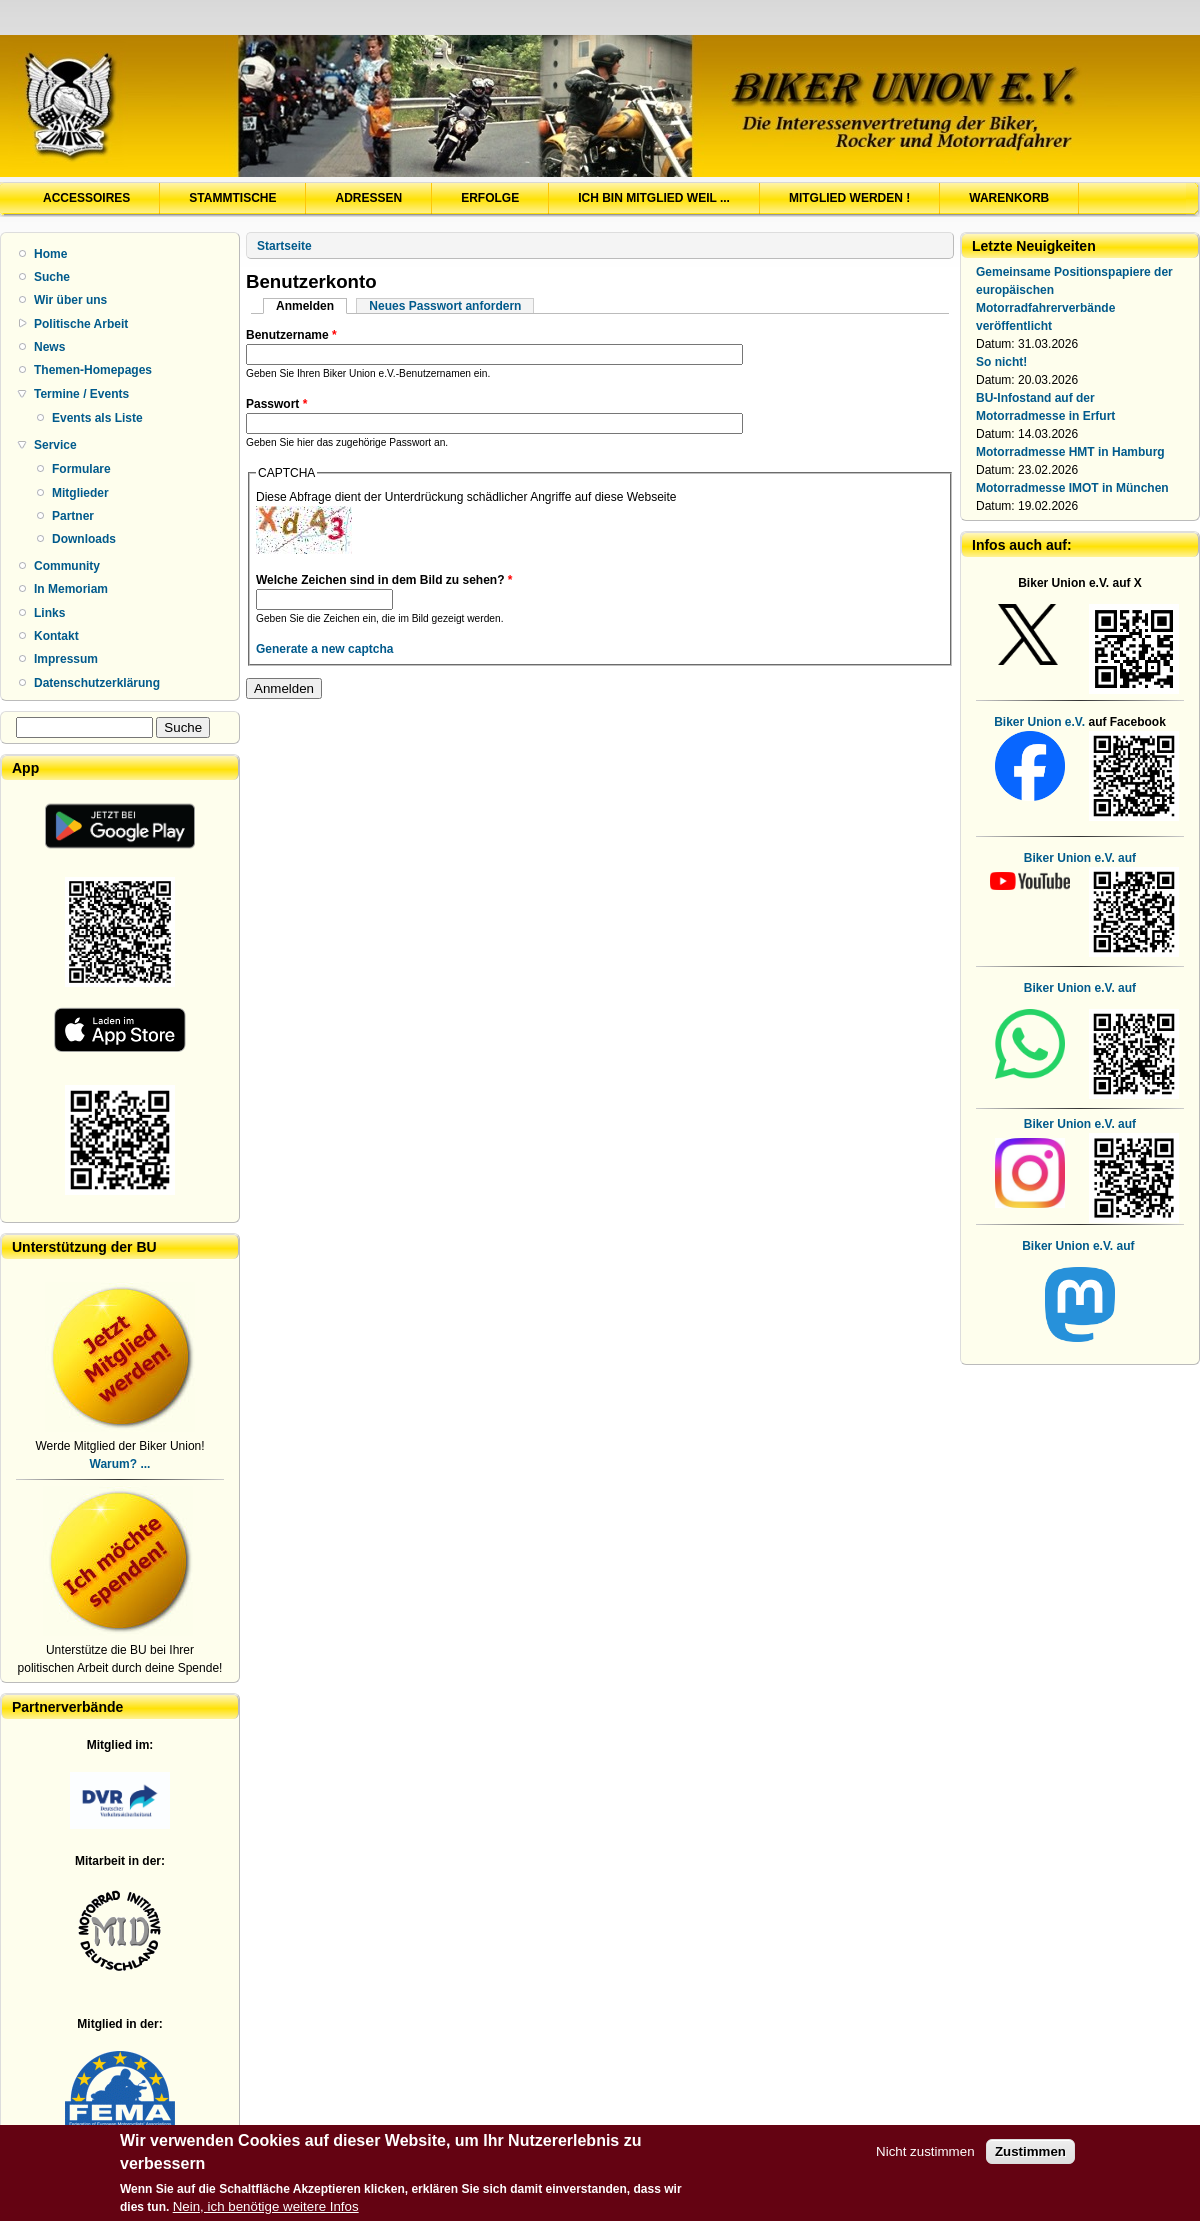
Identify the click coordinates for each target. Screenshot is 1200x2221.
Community (67, 566)
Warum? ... (120, 1464)
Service (55, 445)
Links (49, 613)
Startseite (284, 246)
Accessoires (86, 198)
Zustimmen (1030, 2159)
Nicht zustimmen (925, 2159)
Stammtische (232, 198)
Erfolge (490, 198)
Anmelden (311, 306)
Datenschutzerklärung (97, 683)
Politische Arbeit (81, 324)
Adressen (368, 198)
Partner (73, 516)
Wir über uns (70, 300)
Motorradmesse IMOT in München (1072, 488)
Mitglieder (80, 493)
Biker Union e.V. (1039, 722)
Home (50, 254)
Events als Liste (97, 418)
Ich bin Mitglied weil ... (654, 198)
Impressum (66, 659)
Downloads (84, 539)
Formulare (81, 469)
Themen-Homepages (93, 370)
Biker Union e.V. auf (1080, 988)
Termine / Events (81, 394)
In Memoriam (71, 589)
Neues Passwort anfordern (445, 306)
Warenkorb (1009, 198)
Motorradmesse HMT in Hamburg (1070, 452)
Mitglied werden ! (849, 198)
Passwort (276, 404)
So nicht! (1001, 362)
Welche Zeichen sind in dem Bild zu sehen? (384, 580)
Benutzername (291, 335)
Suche (52, 277)
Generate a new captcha (324, 649)
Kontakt (56, 636)
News (49, 347)
